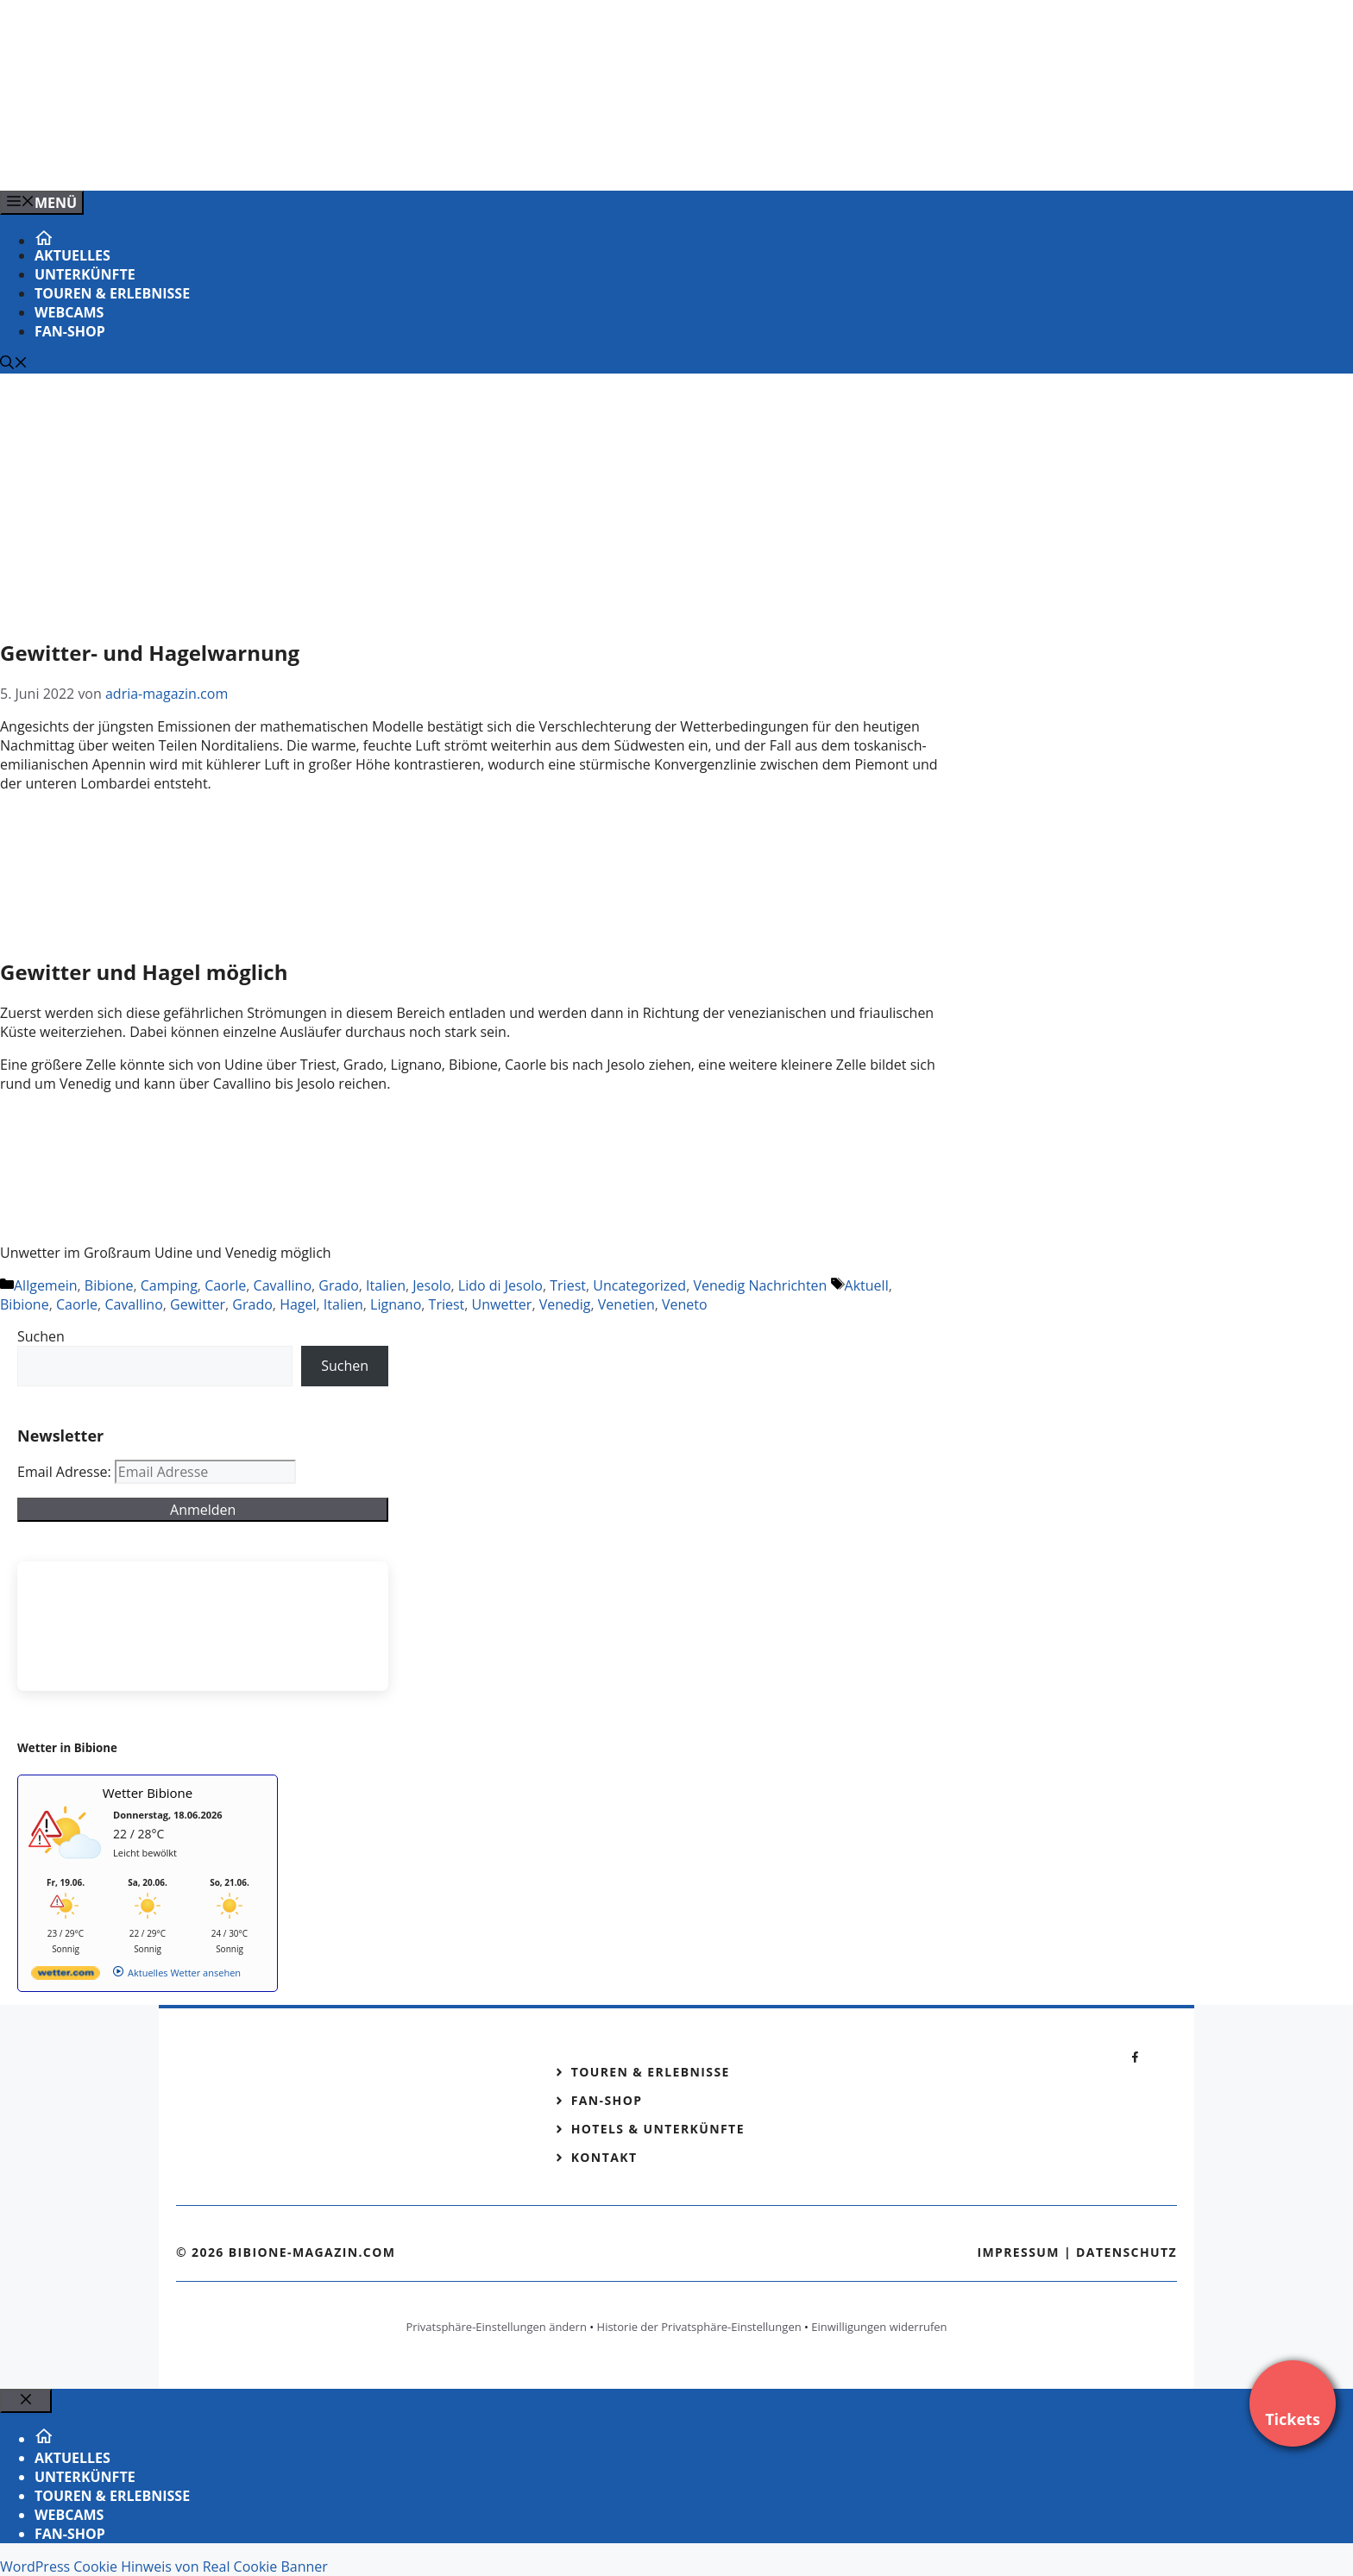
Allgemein (46, 1285)
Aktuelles (72, 255)
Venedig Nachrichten (760, 1285)
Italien (386, 1285)
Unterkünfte (85, 274)
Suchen (41, 1336)
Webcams (69, 312)
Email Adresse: (66, 1471)
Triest (568, 1285)
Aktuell (867, 1285)
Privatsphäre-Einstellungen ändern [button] (496, 2326)
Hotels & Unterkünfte (658, 2128)
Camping (169, 1285)
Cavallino (283, 1285)
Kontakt (604, 2157)
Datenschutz (1126, 2252)
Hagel (298, 1304)
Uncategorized (639, 1285)
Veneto (685, 1304)
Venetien (626, 1304)
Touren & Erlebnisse (112, 293)
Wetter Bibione (148, 1792)
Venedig (565, 1304)
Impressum (1018, 2252)
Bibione (109, 1285)
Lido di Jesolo (500, 1285)
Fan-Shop (70, 331)
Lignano (395, 1304)
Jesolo (431, 1285)
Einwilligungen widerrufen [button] (879, 2326)
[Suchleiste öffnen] (14, 364)
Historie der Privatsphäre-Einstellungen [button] (699, 2326)
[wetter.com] (65, 1976)
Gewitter (197, 1304)
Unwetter (502, 1304)
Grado (338, 1285)
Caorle (225, 1285)
